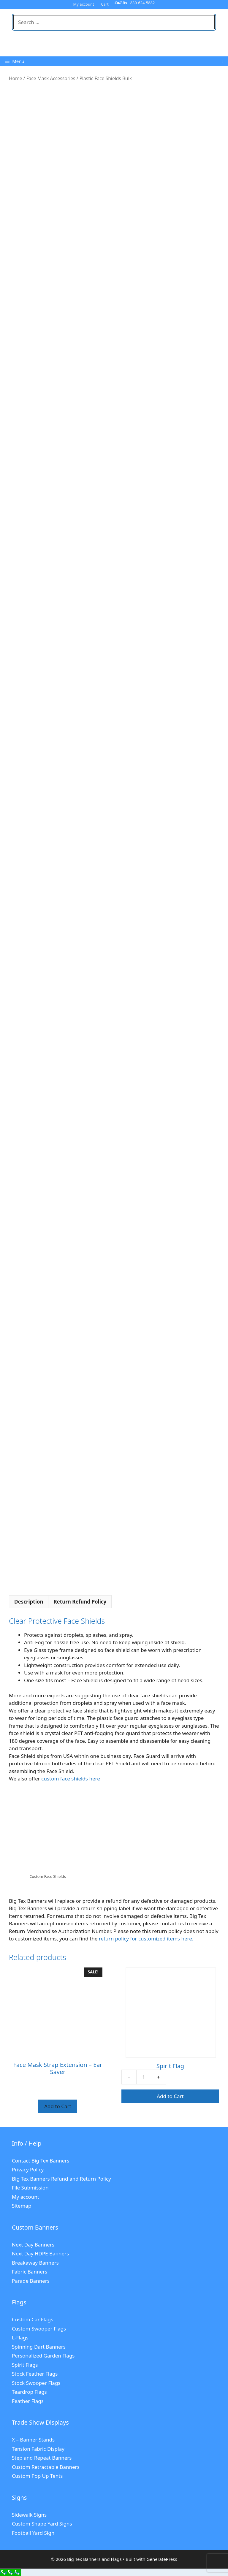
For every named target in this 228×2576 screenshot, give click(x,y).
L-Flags (20, 2337)
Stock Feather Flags (35, 2373)
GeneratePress (162, 2559)
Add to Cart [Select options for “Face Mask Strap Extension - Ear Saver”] (57, 2106)
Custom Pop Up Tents (37, 2475)
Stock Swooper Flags (36, 2382)
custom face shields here (70, 1778)
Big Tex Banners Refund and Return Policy (61, 2178)
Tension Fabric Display (38, 2448)
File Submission (30, 2187)
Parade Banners (31, 2280)
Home (15, 78)
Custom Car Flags (32, 2319)
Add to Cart (170, 2096)
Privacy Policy (28, 2169)
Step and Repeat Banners (42, 2457)
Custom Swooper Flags (39, 2328)
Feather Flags (28, 2401)
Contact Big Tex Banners (40, 2160)
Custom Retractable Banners (46, 2466)
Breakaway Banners (35, 2262)
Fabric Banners (29, 2271)
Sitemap (21, 2205)
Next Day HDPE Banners (40, 2253)
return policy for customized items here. (146, 1938)
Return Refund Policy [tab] (79, 1601)
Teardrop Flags (29, 2391)
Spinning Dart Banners (39, 2346)
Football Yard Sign (33, 2532)
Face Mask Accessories (50, 78)
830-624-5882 (142, 2)
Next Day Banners (33, 2244)
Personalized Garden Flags (43, 2355)
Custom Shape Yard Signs (42, 2523)
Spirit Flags (25, 2364)
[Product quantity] (143, 2077)
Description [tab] (28, 1601)
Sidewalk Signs (29, 2514)
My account (83, 4)
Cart (105, 4)
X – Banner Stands (33, 2439)
